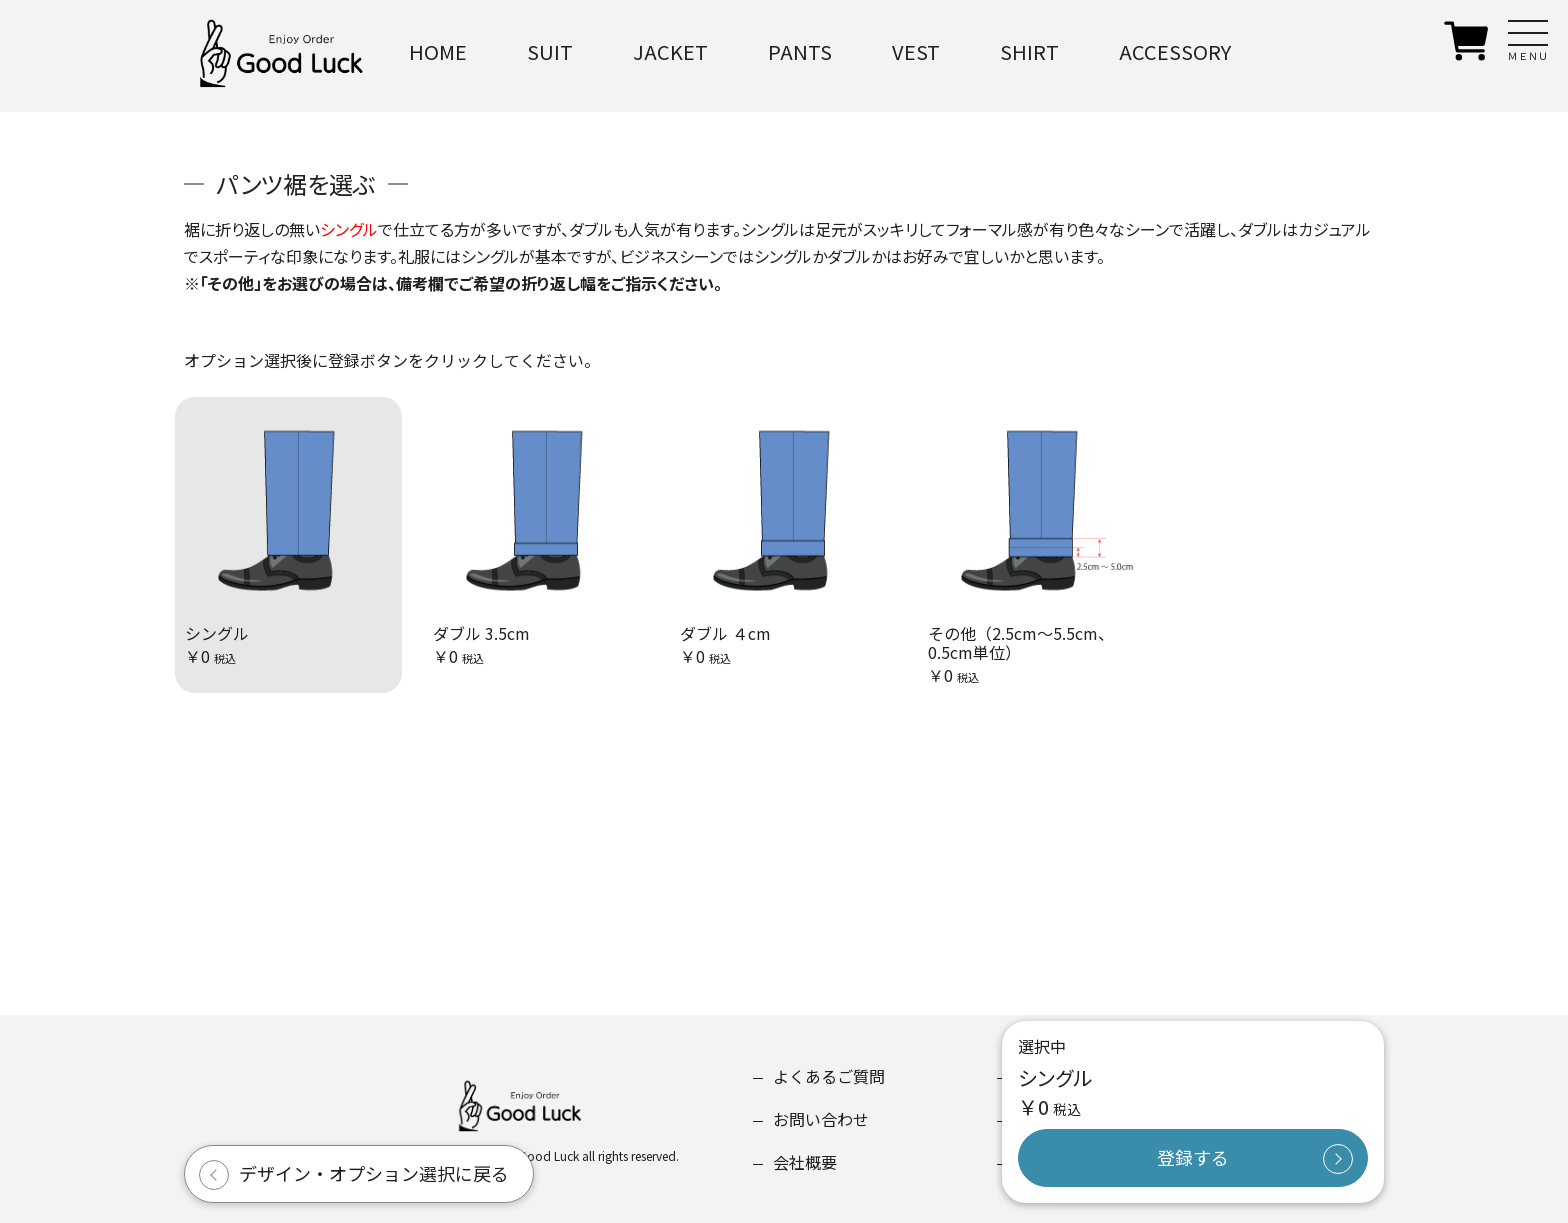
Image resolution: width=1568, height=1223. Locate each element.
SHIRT (1029, 51)
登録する (1193, 1157)
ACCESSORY (1175, 51)
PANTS (800, 51)
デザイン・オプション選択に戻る (374, 1173)
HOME (438, 51)
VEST (916, 51)
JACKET (670, 51)
